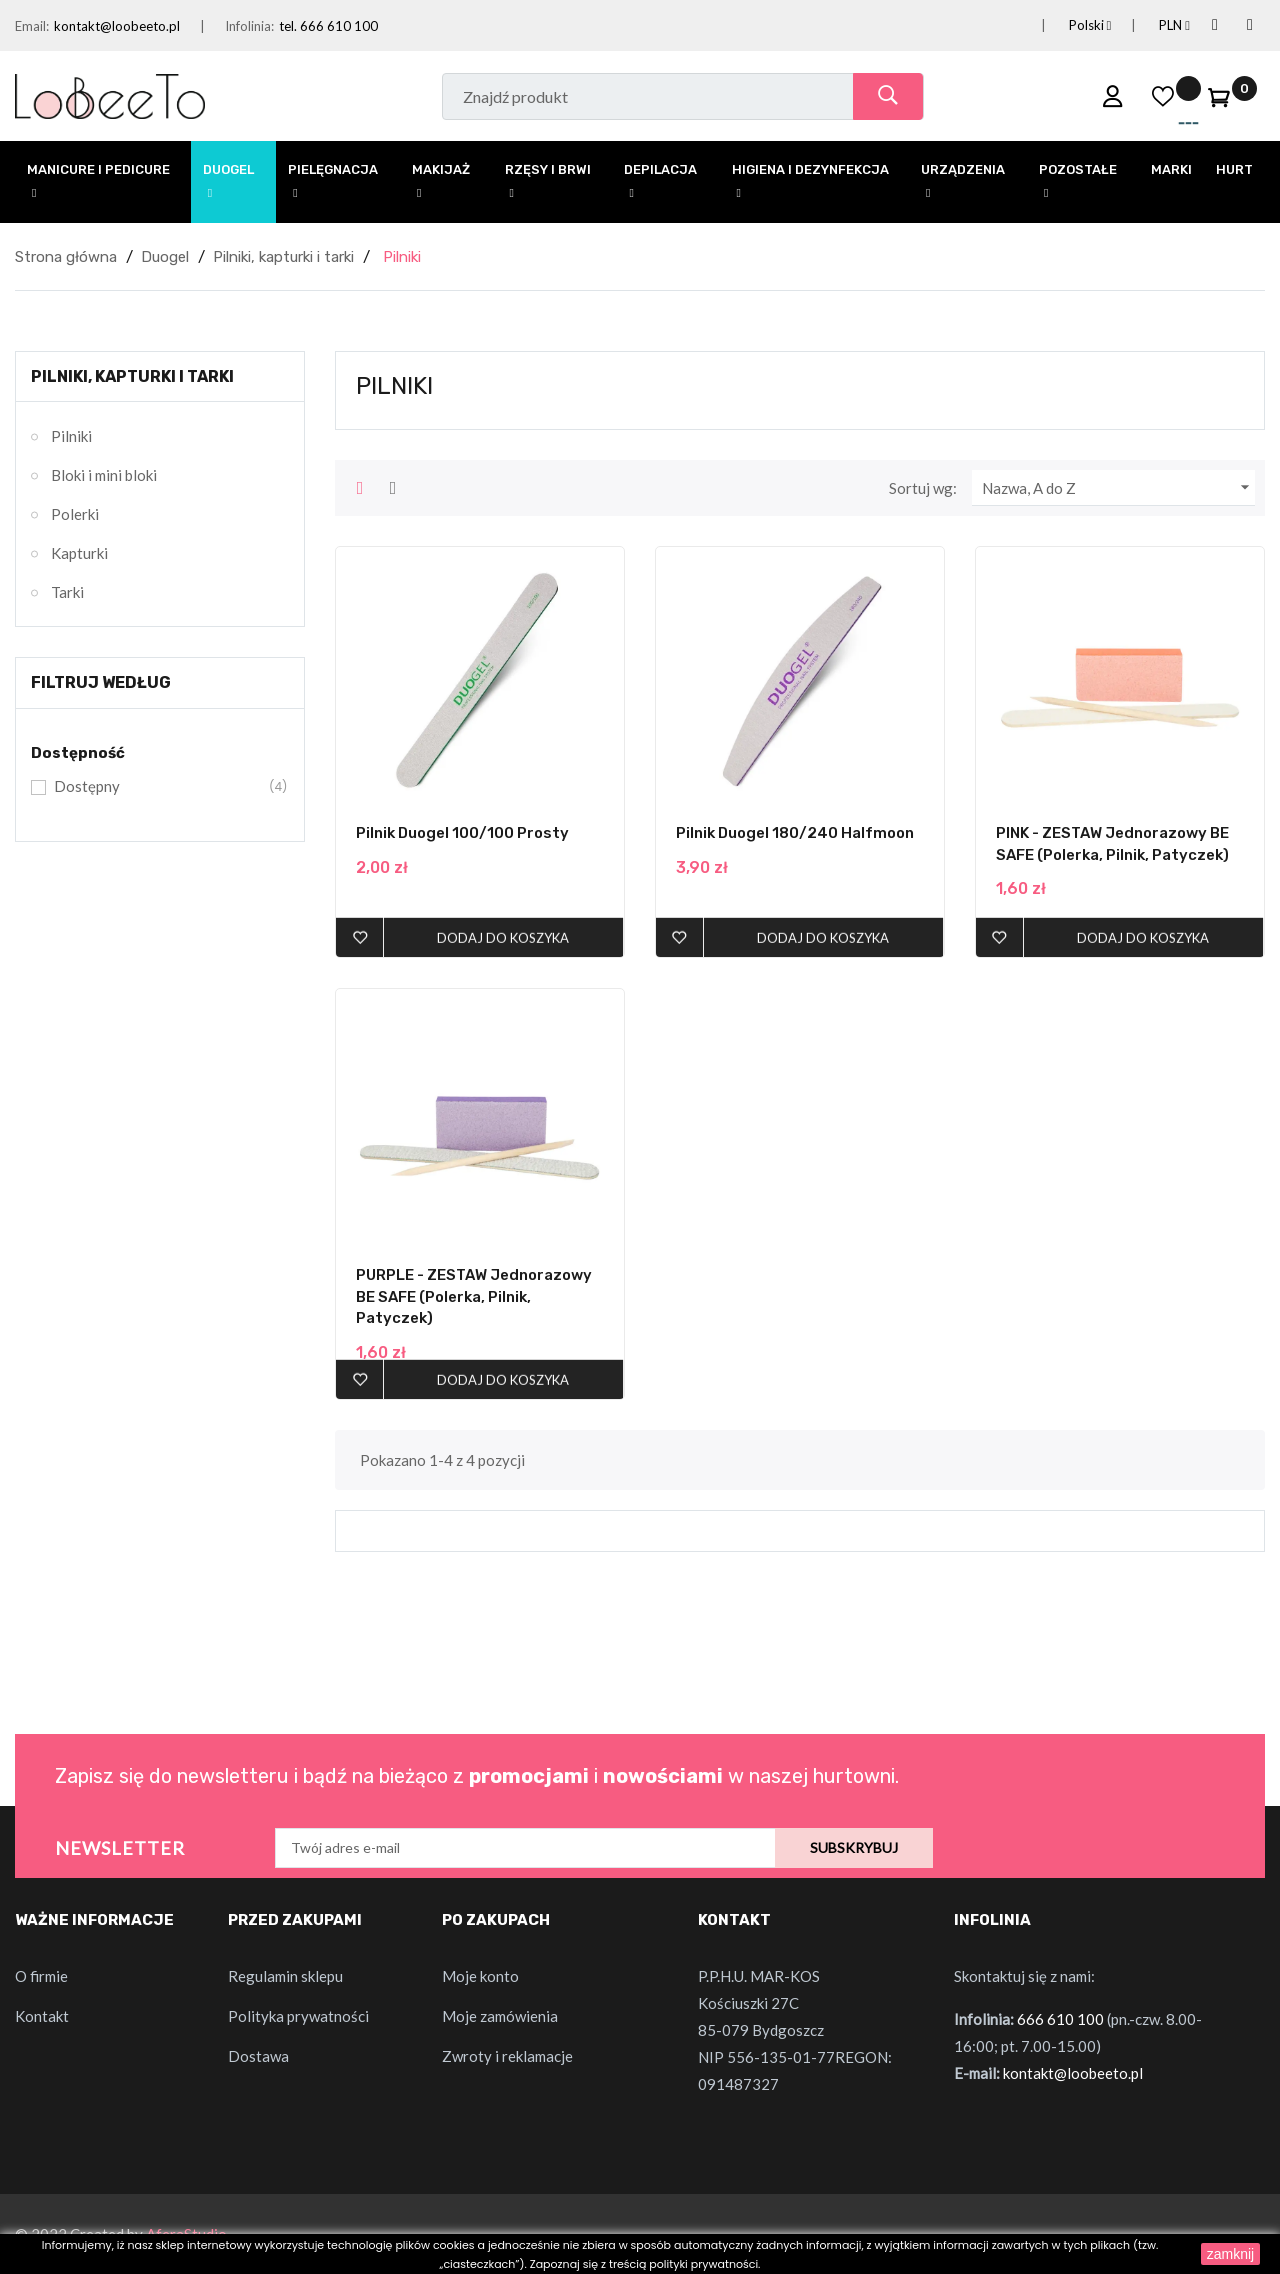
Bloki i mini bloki (104, 475)
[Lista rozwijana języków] (1066, 25)
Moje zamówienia (500, 2016)
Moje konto (480, 1976)
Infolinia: (249, 26)
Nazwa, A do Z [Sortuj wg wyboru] (1118, 488)
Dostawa (258, 2056)
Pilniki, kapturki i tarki (132, 376)
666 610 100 (1060, 2019)
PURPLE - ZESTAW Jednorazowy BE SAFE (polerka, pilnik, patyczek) (474, 1296)
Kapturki (79, 553)
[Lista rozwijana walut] (1150, 25)
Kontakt (42, 2016)
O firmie (41, 1976)
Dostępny (158, 786)
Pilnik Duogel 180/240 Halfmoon (795, 833)
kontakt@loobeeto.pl (117, 26)
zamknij (1230, 2254)
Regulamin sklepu (285, 1976)
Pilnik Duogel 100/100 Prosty (462, 833)
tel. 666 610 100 (328, 26)
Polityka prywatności (298, 2016)
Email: (32, 26)
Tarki (67, 592)
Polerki (75, 514)
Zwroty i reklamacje (507, 2056)
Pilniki (71, 436)
